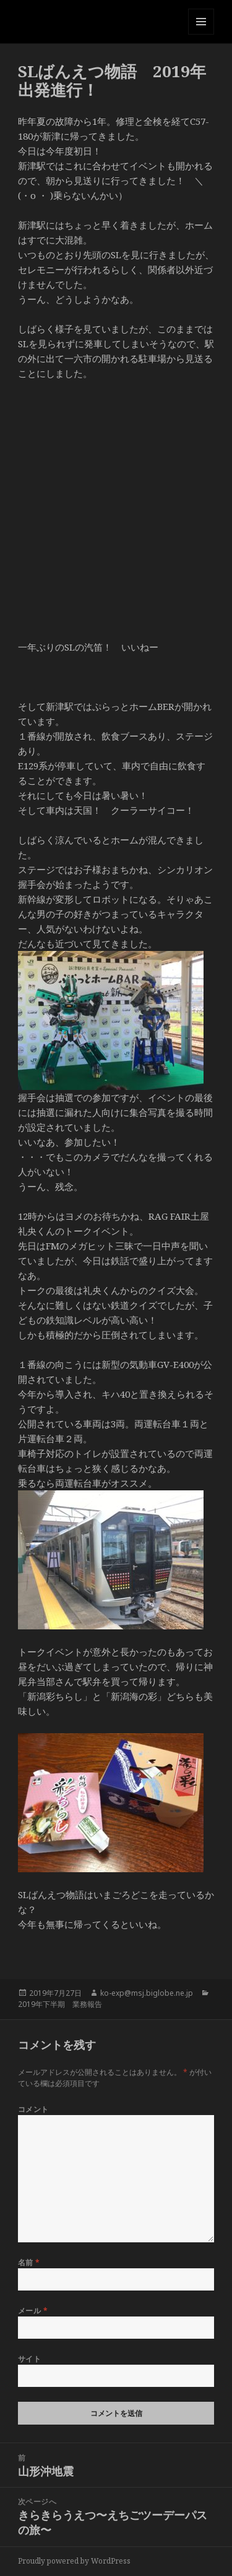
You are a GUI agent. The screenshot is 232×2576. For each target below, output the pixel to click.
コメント (33, 2109)
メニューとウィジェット (201, 34)
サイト (29, 2359)
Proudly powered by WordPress (74, 2561)
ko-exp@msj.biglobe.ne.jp (146, 1993)
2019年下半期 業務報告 (60, 2004)
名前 (29, 2262)
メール (33, 2310)
